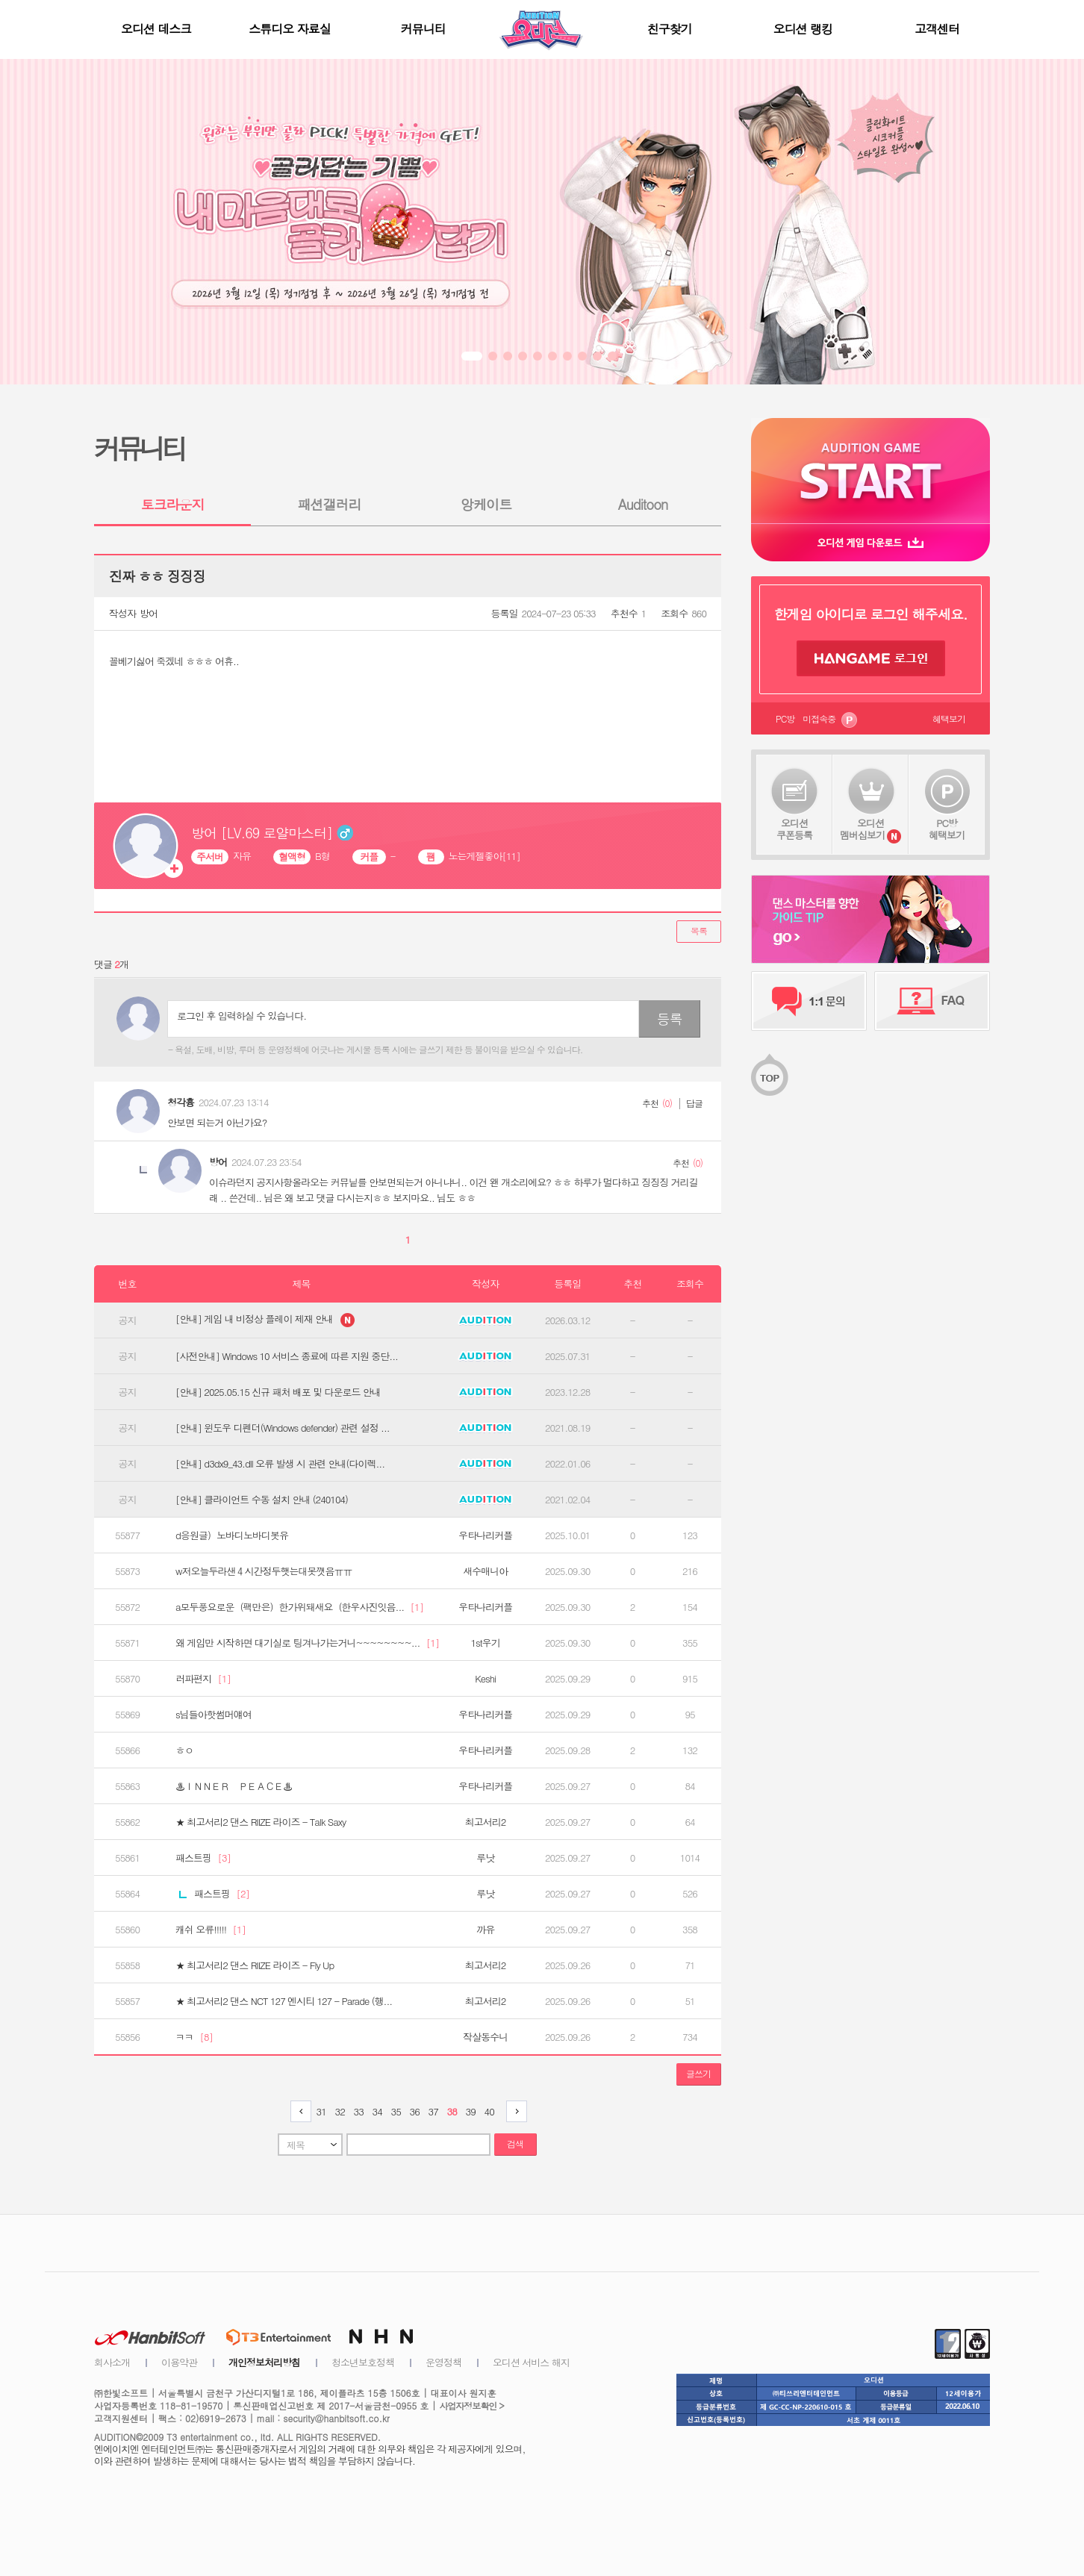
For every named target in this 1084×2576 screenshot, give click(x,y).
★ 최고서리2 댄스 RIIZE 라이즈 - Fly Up (254, 1965)
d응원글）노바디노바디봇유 (231, 1535)
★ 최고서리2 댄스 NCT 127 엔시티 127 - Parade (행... (283, 2001)
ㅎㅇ (184, 1750)
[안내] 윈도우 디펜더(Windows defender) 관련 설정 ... (282, 1428)
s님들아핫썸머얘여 (213, 1715)
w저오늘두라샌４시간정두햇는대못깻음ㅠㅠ (263, 1571)
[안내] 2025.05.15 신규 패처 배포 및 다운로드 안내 (278, 1392)
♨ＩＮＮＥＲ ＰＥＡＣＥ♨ (233, 1786)
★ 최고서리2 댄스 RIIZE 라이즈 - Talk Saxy (260, 1822)
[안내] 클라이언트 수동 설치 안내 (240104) (261, 1500)
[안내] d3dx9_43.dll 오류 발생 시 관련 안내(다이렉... (279, 1464)
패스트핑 (203, 1858)
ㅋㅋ (194, 2037)
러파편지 (203, 1679)
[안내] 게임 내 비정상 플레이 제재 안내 (265, 1320)
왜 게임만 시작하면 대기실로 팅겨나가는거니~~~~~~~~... (307, 1643)
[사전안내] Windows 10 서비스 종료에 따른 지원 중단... (286, 1356)
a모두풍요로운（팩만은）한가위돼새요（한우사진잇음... (299, 1607)
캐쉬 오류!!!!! (210, 1930)
